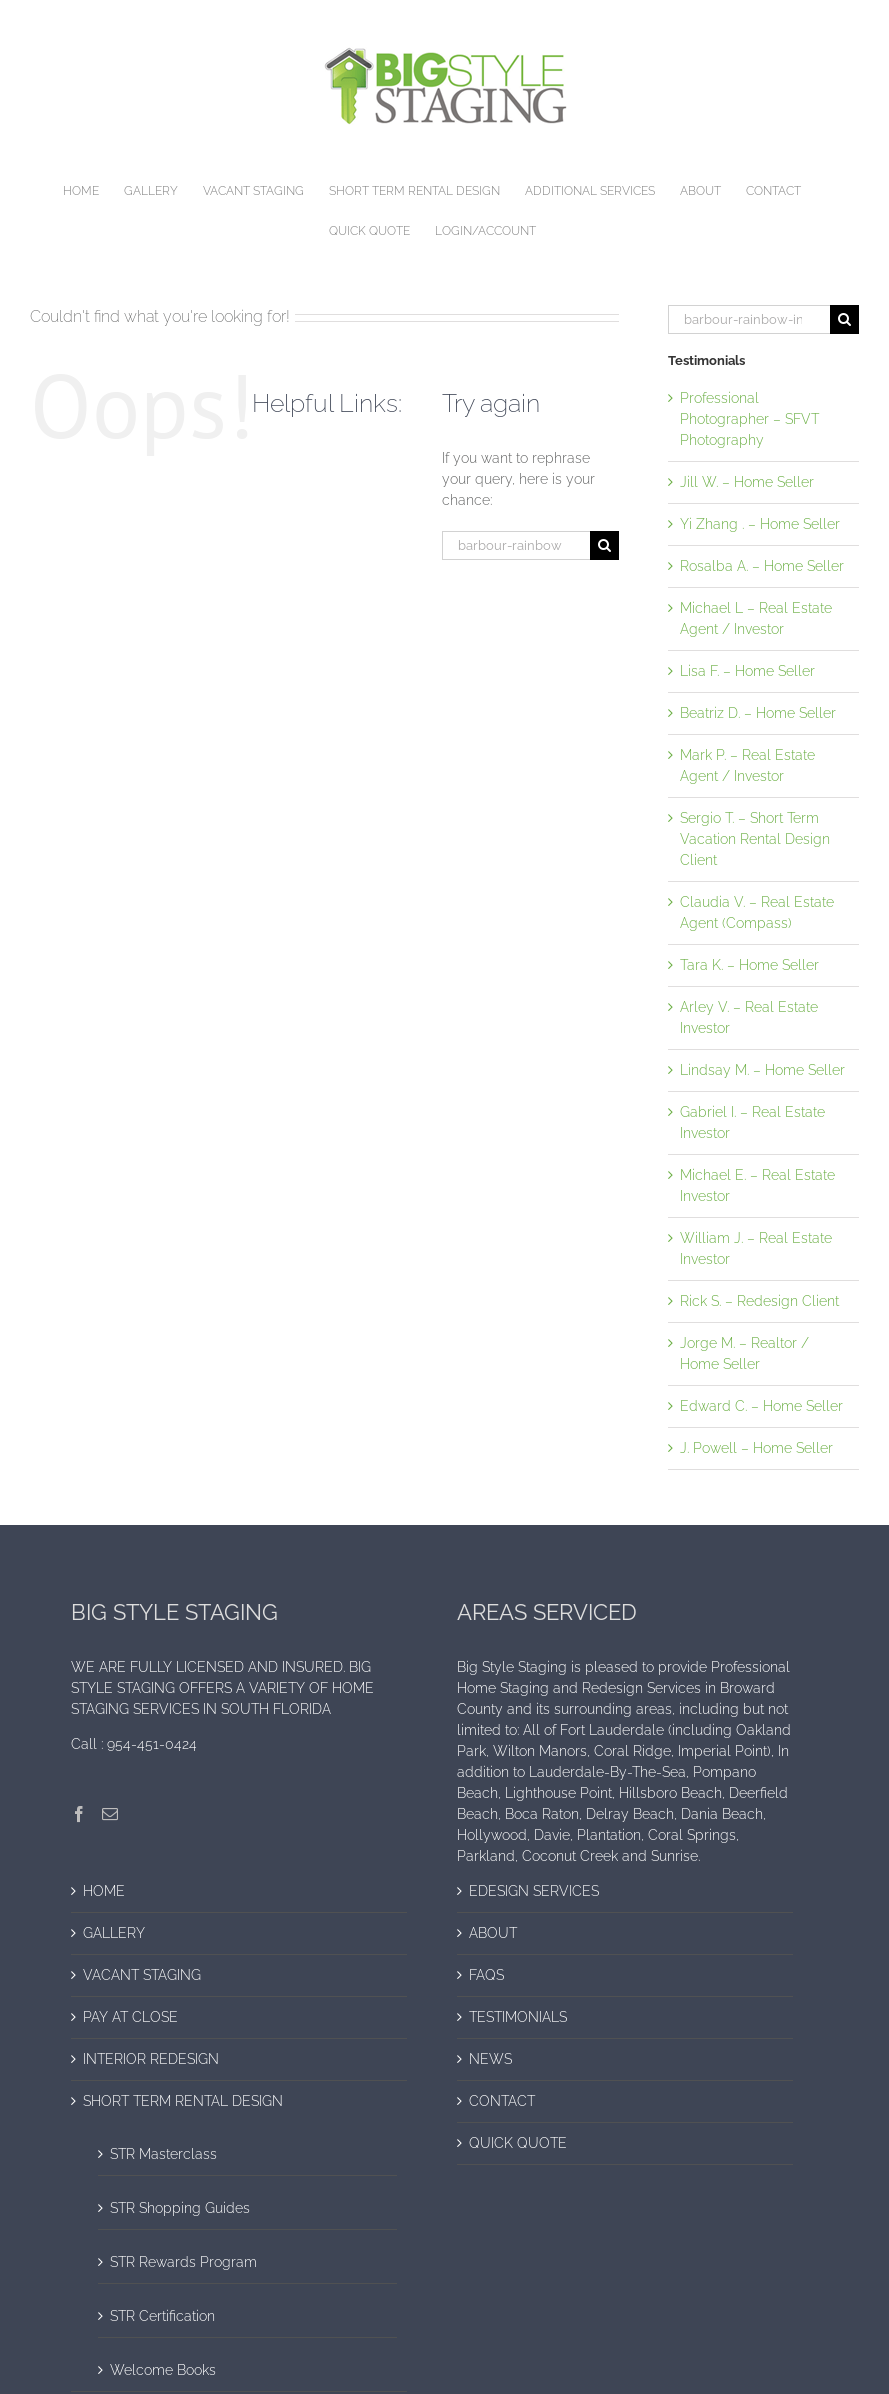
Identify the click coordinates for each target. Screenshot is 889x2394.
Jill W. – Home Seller (747, 482)
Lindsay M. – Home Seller (762, 1070)
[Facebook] (79, 1814)
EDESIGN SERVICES (534, 1891)
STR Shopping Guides (180, 2208)
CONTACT (502, 2101)
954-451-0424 (152, 1744)
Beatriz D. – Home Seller (758, 713)
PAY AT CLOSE (130, 2017)
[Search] (604, 545)
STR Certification (162, 2316)
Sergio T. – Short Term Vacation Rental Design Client (755, 839)
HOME (104, 1891)
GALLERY (114, 1933)
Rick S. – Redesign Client (759, 1301)
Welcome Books (163, 2370)
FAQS (486, 1975)
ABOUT (493, 1933)
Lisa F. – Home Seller (747, 671)
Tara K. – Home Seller (749, 965)
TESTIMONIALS (518, 2017)
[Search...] (515, 545)
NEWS (490, 2059)
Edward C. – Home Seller (761, 1406)
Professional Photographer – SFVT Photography (749, 419)
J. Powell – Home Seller (756, 1448)
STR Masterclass (163, 2154)
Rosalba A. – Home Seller (762, 566)
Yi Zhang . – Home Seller (760, 524)
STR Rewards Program (183, 2262)
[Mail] (110, 1814)
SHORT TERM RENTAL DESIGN (183, 2101)
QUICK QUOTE (518, 2143)
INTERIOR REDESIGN (151, 2059)
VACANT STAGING (142, 1975)
